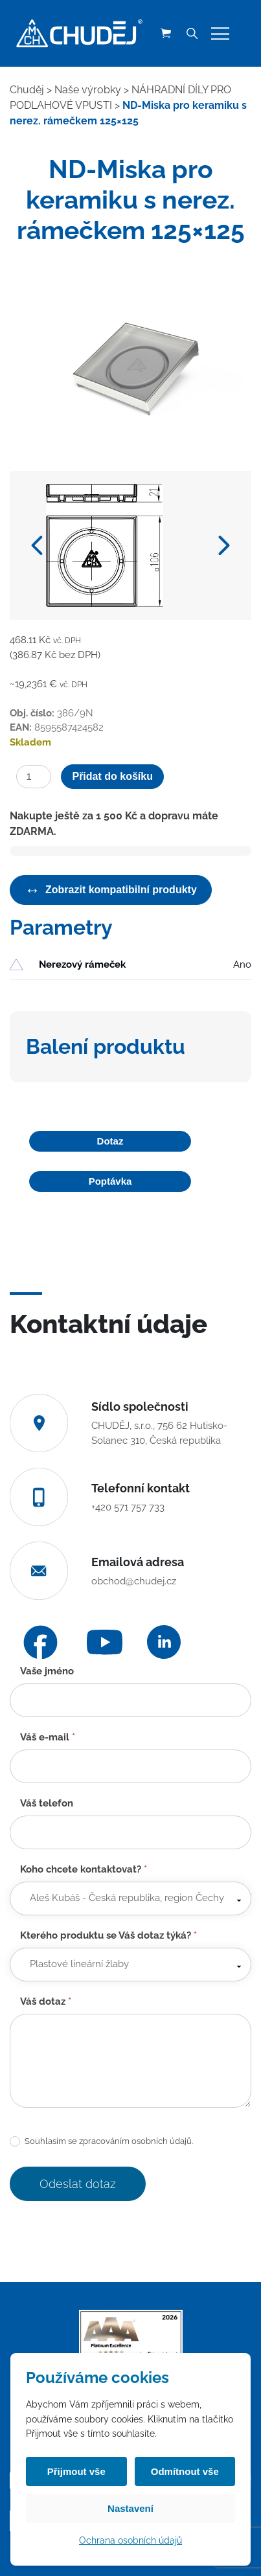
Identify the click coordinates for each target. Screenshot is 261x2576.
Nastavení (130, 2508)
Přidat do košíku (112, 776)
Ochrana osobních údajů (130, 2540)
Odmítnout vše (185, 2471)
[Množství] (33, 776)
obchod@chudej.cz (133, 1581)
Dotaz (110, 1140)
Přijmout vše (76, 2471)
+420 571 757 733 (128, 1507)
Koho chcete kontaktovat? (83, 1869)
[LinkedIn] (164, 1642)
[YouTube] (104, 1642)
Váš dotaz (45, 2001)
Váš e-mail (47, 1737)
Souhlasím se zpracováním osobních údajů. (101, 2141)
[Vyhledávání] (192, 34)
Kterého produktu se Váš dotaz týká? (108, 1935)
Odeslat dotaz (78, 2184)
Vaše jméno (47, 1671)
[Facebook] (40, 1642)
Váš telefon (46, 1803)
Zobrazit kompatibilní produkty (111, 889)
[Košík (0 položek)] (166, 34)
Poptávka (110, 1181)
